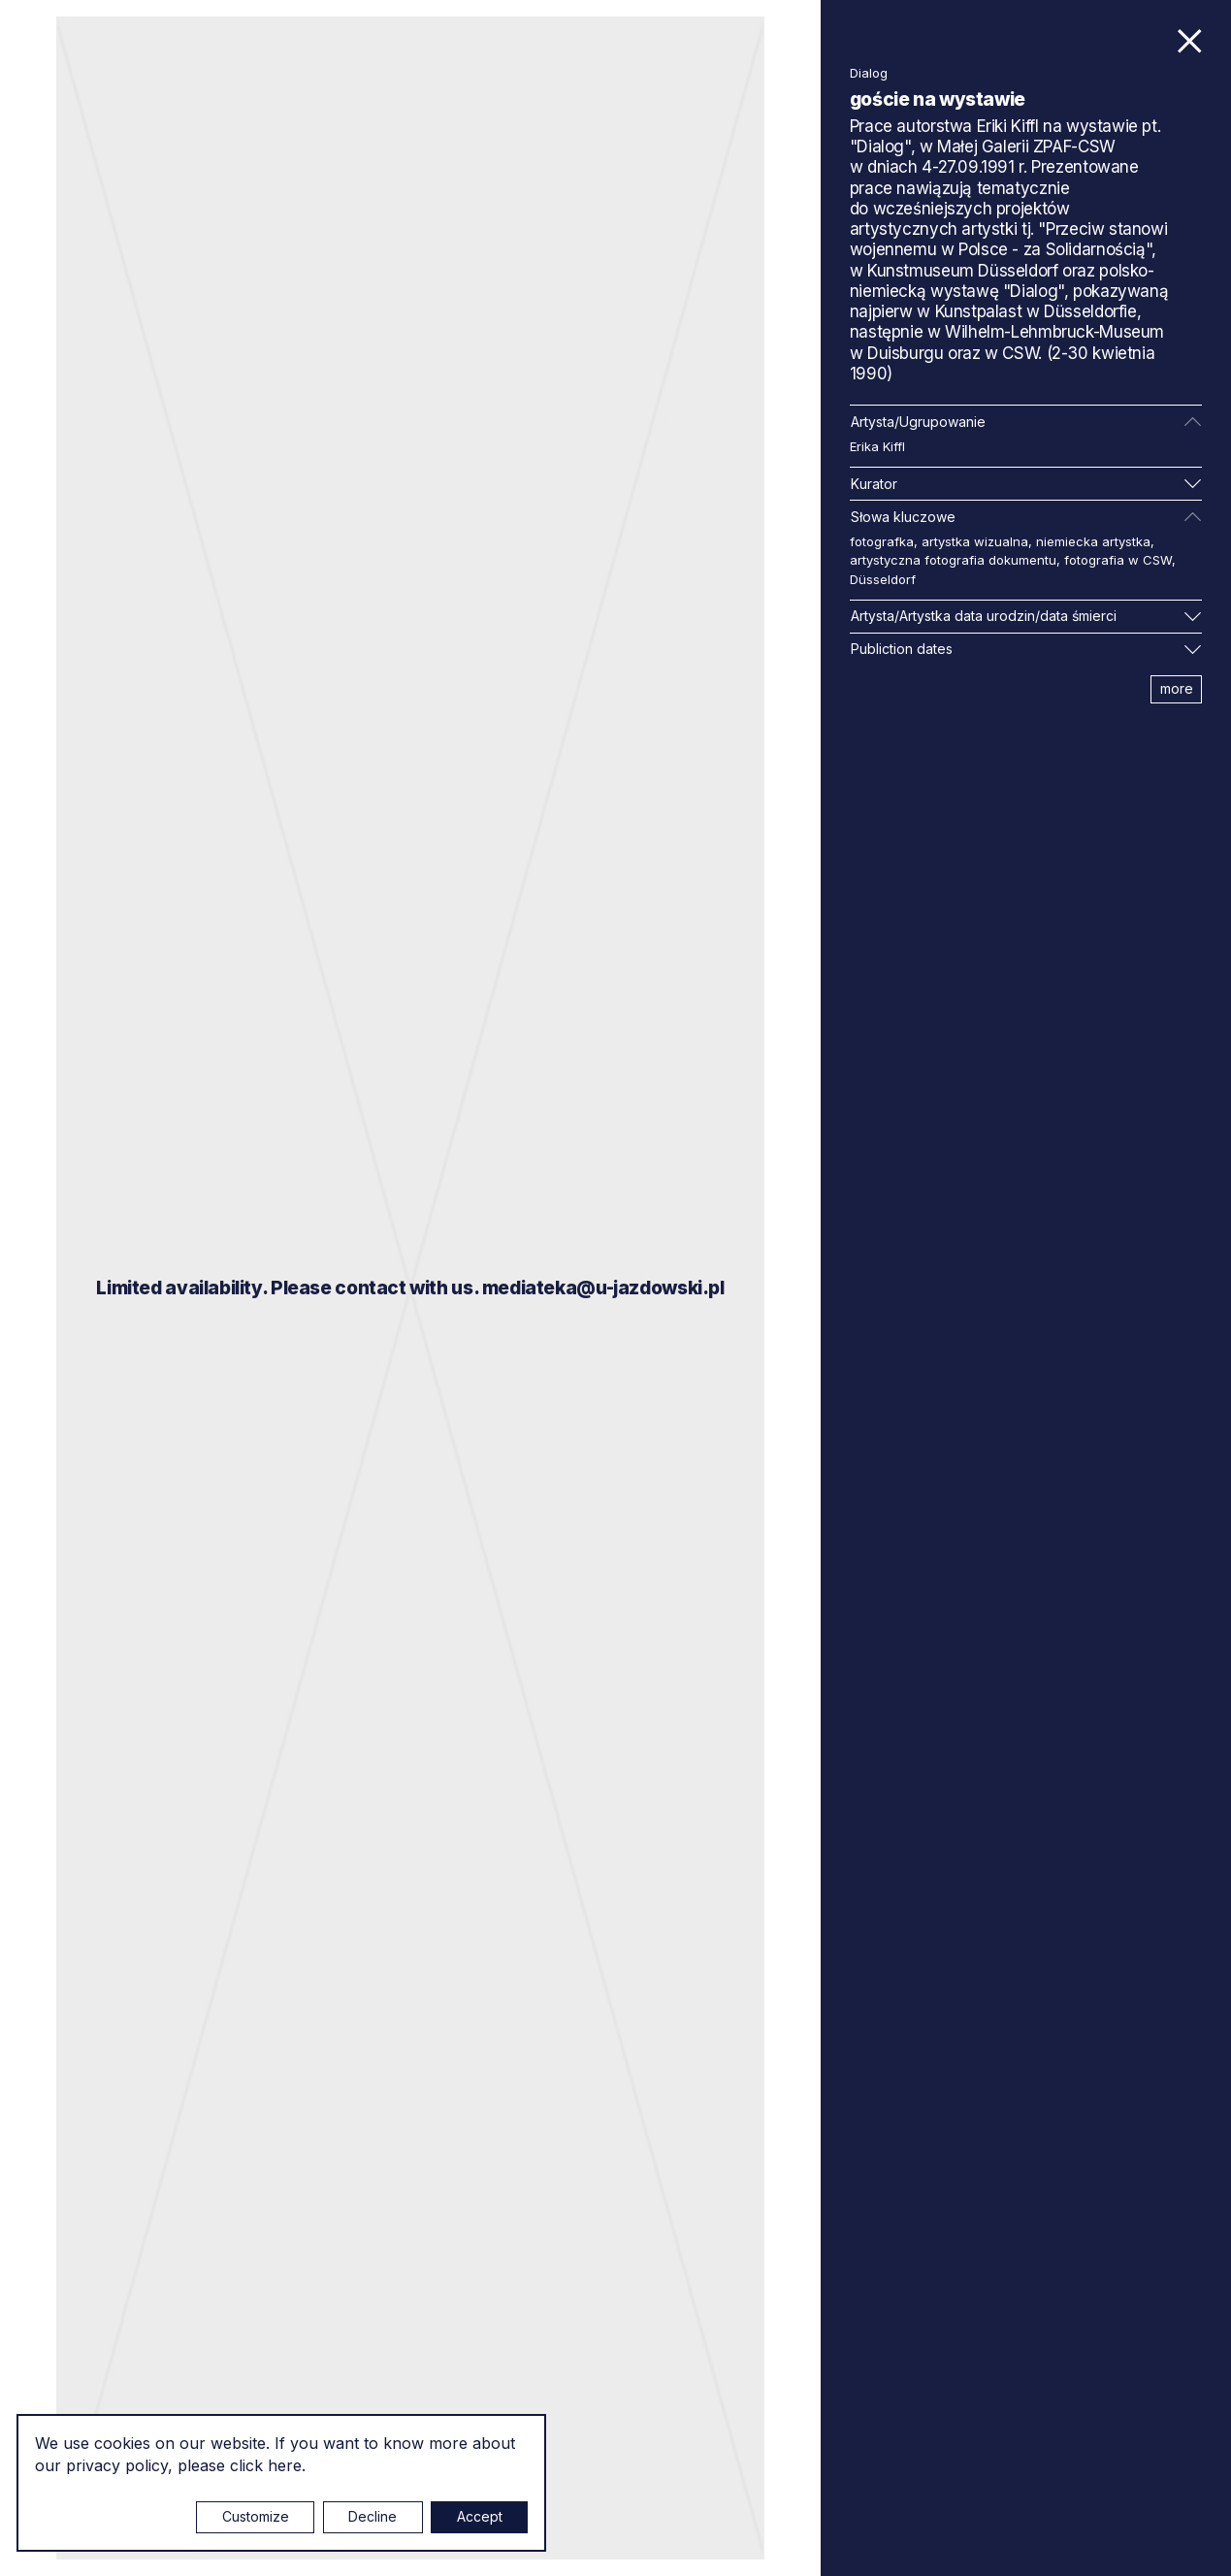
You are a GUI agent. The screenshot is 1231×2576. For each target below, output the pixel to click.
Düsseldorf (883, 579)
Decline (372, 2516)
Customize (255, 2516)
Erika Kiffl (877, 446)
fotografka (882, 541)
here (285, 2465)
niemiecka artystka (1093, 541)
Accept (479, 2516)
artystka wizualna (975, 541)
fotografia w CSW (1118, 560)
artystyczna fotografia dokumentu (953, 560)
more (1176, 688)
